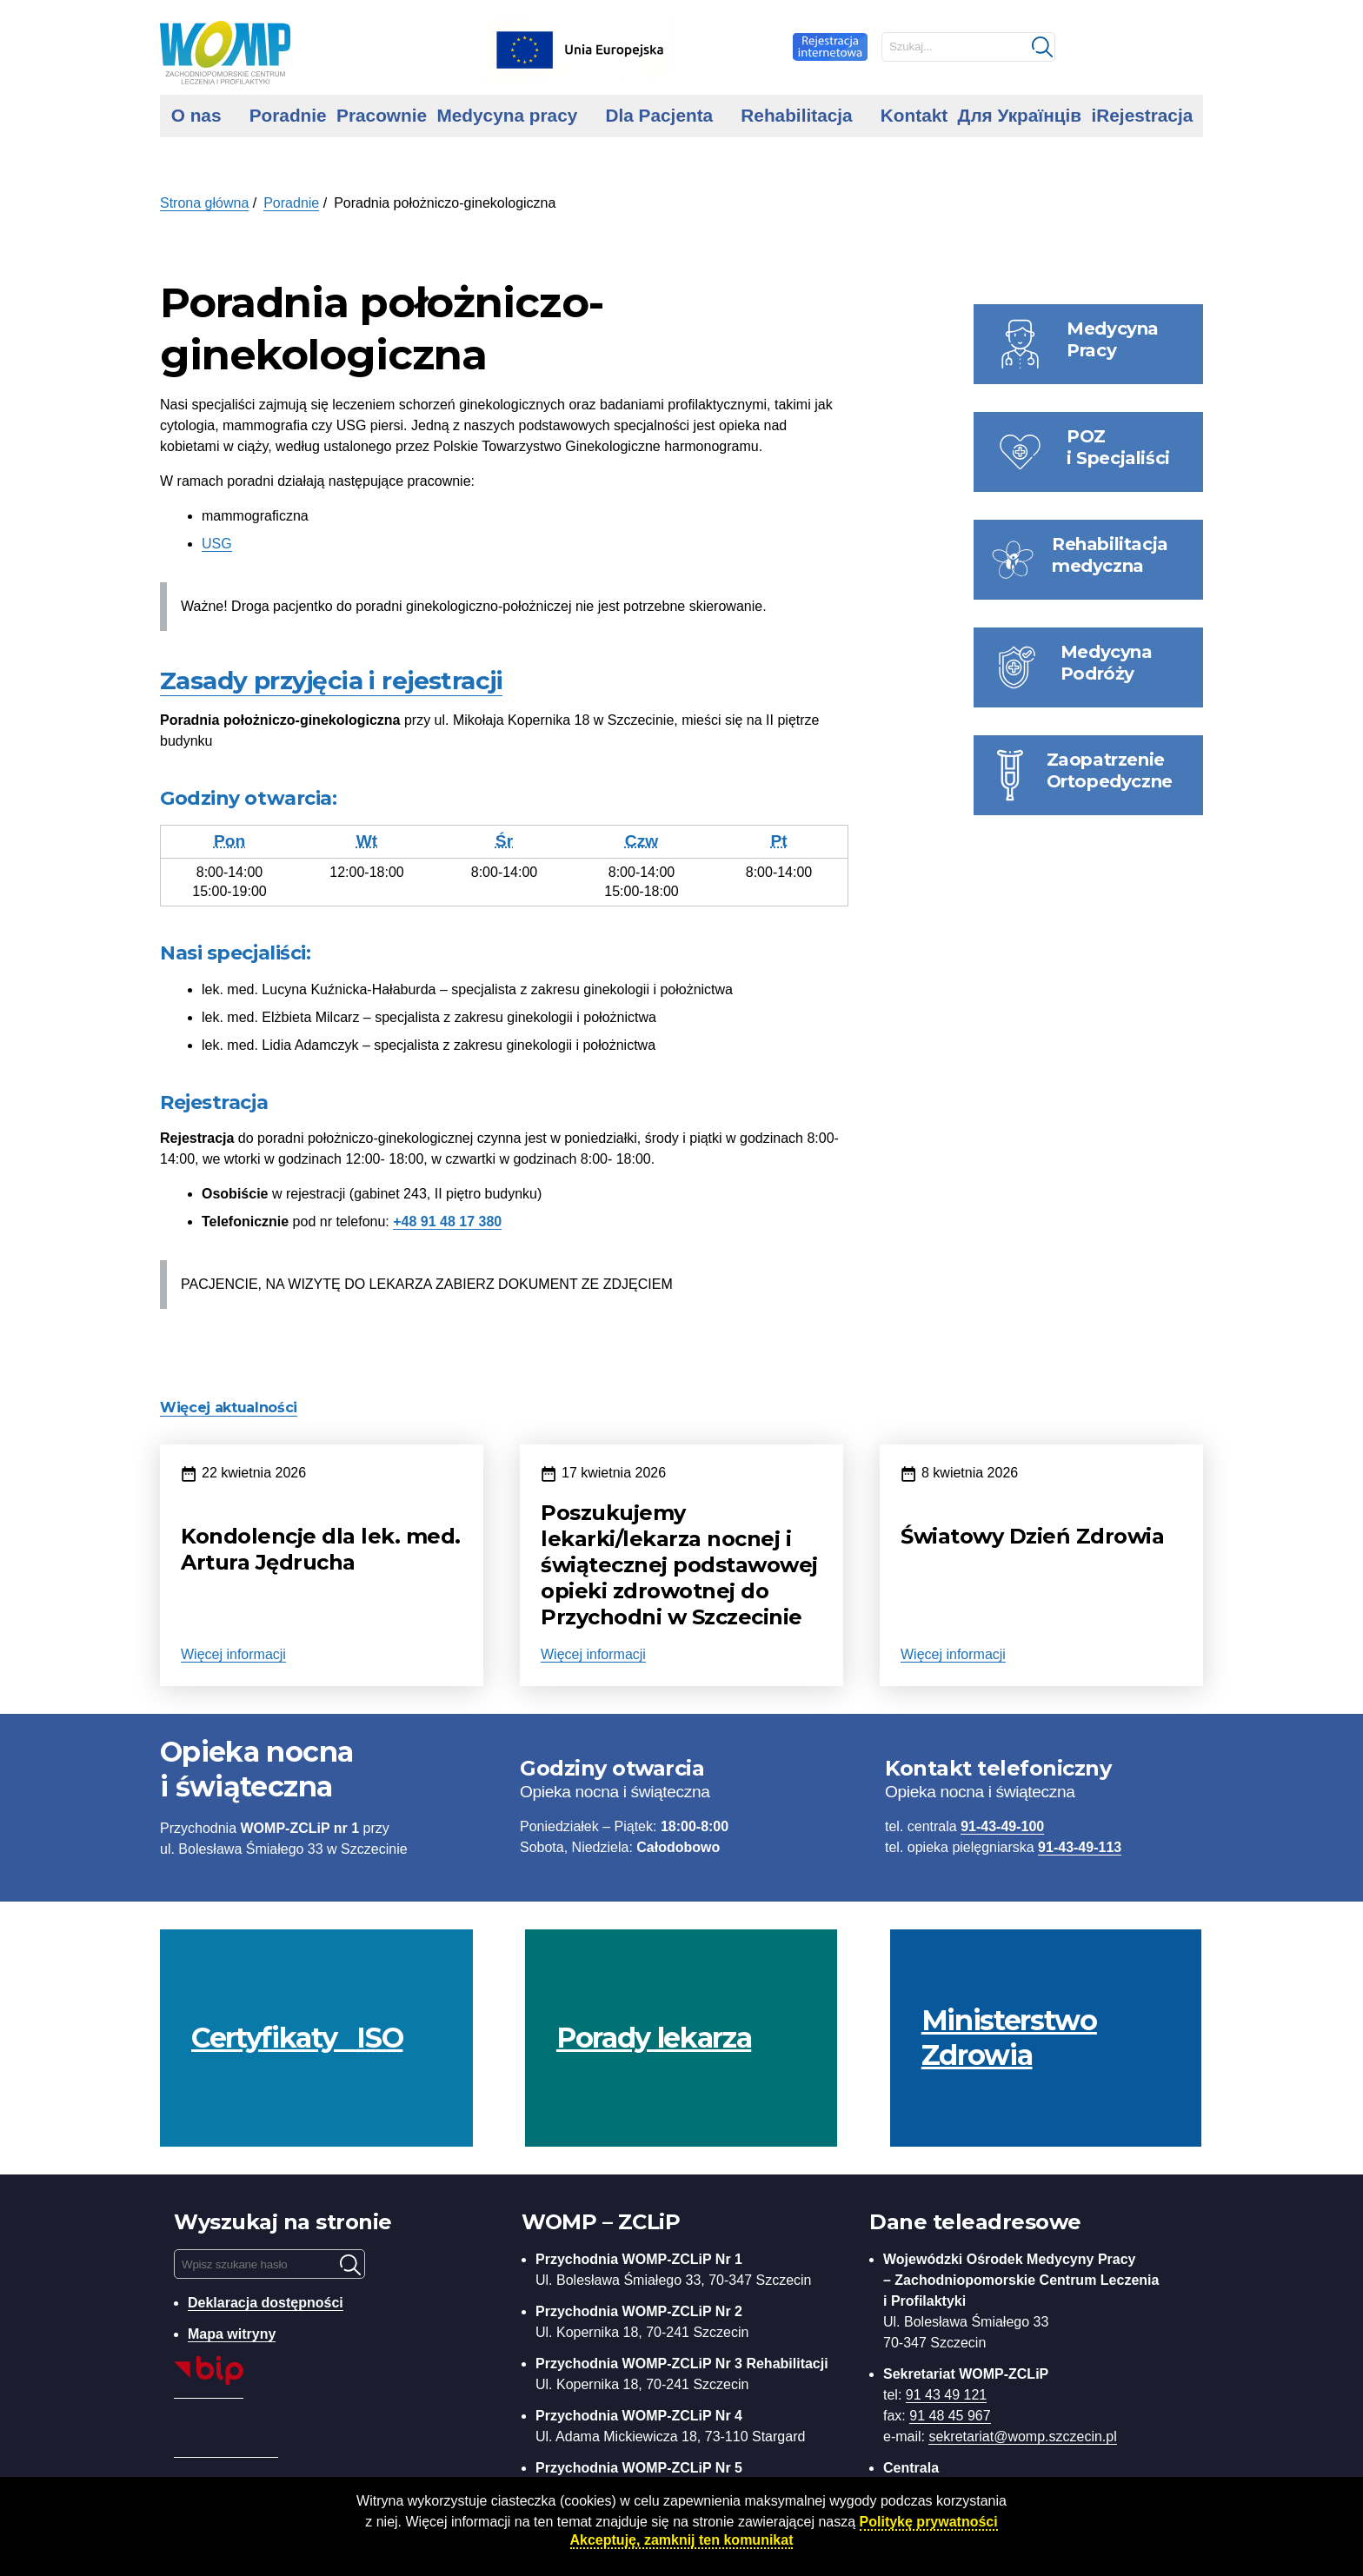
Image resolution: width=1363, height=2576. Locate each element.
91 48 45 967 (949, 2415)
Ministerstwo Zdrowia (1009, 2037)
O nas (196, 115)
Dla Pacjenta (659, 115)
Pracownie (381, 115)
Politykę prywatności (929, 2521)
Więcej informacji (233, 1654)
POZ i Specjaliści (1118, 447)
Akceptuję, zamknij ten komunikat (682, 2540)
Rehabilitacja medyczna (1110, 555)
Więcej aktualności (228, 1407)
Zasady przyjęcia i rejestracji (331, 680)
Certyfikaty (296, 2038)
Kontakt (914, 115)
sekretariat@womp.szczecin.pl (1022, 2436)
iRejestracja (1142, 115)
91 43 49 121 (946, 2394)
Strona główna (204, 203)
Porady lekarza (653, 2038)
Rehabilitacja (796, 115)
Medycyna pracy (506, 115)
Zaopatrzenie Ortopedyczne (1110, 770)
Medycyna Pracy (1113, 339)
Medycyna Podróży (1106, 662)
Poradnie (288, 115)
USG (217, 543)
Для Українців (1020, 115)
